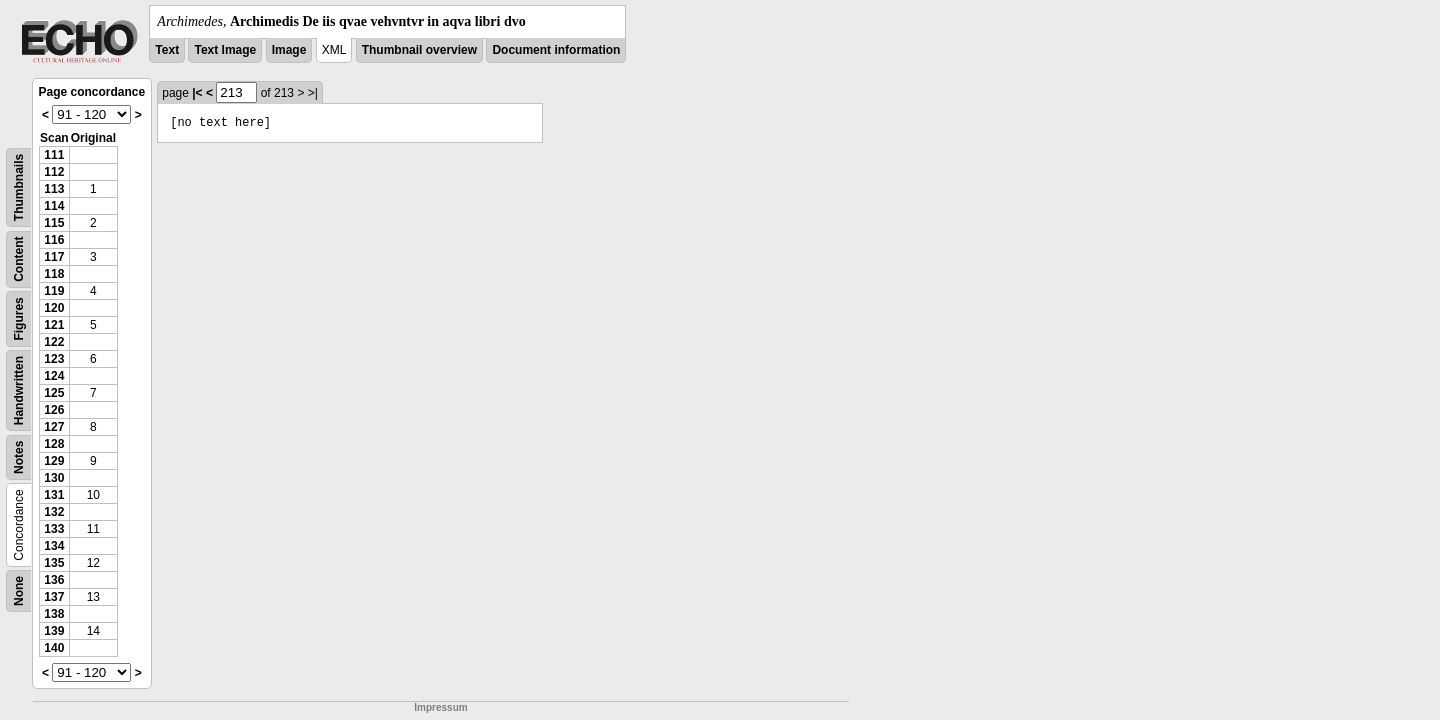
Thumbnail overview (419, 50)
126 (54, 410)
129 (54, 461)
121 (54, 325)
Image (289, 50)
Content (19, 259)
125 (54, 393)
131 (54, 495)
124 (54, 376)
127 (54, 427)
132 (54, 512)
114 (54, 206)
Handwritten (19, 390)
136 (54, 580)
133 (54, 529)
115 (54, 223)
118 (54, 274)
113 (54, 189)
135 (54, 563)
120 (54, 308)
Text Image (225, 50)
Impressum (440, 707)
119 (54, 291)
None (19, 591)
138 (54, 614)
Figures (19, 318)
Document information (556, 50)
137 (54, 597)
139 (54, 631)
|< (197, 93)
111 (54, 155)
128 (54, 444)
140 (54, 648)
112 (54, 172)
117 (54, 257)
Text (167, 50)
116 (54, 240)
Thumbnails (19, 187)
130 (54, 478)
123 (54, 359)
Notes (19, 457)
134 (54, 546)
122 (54, 342)
